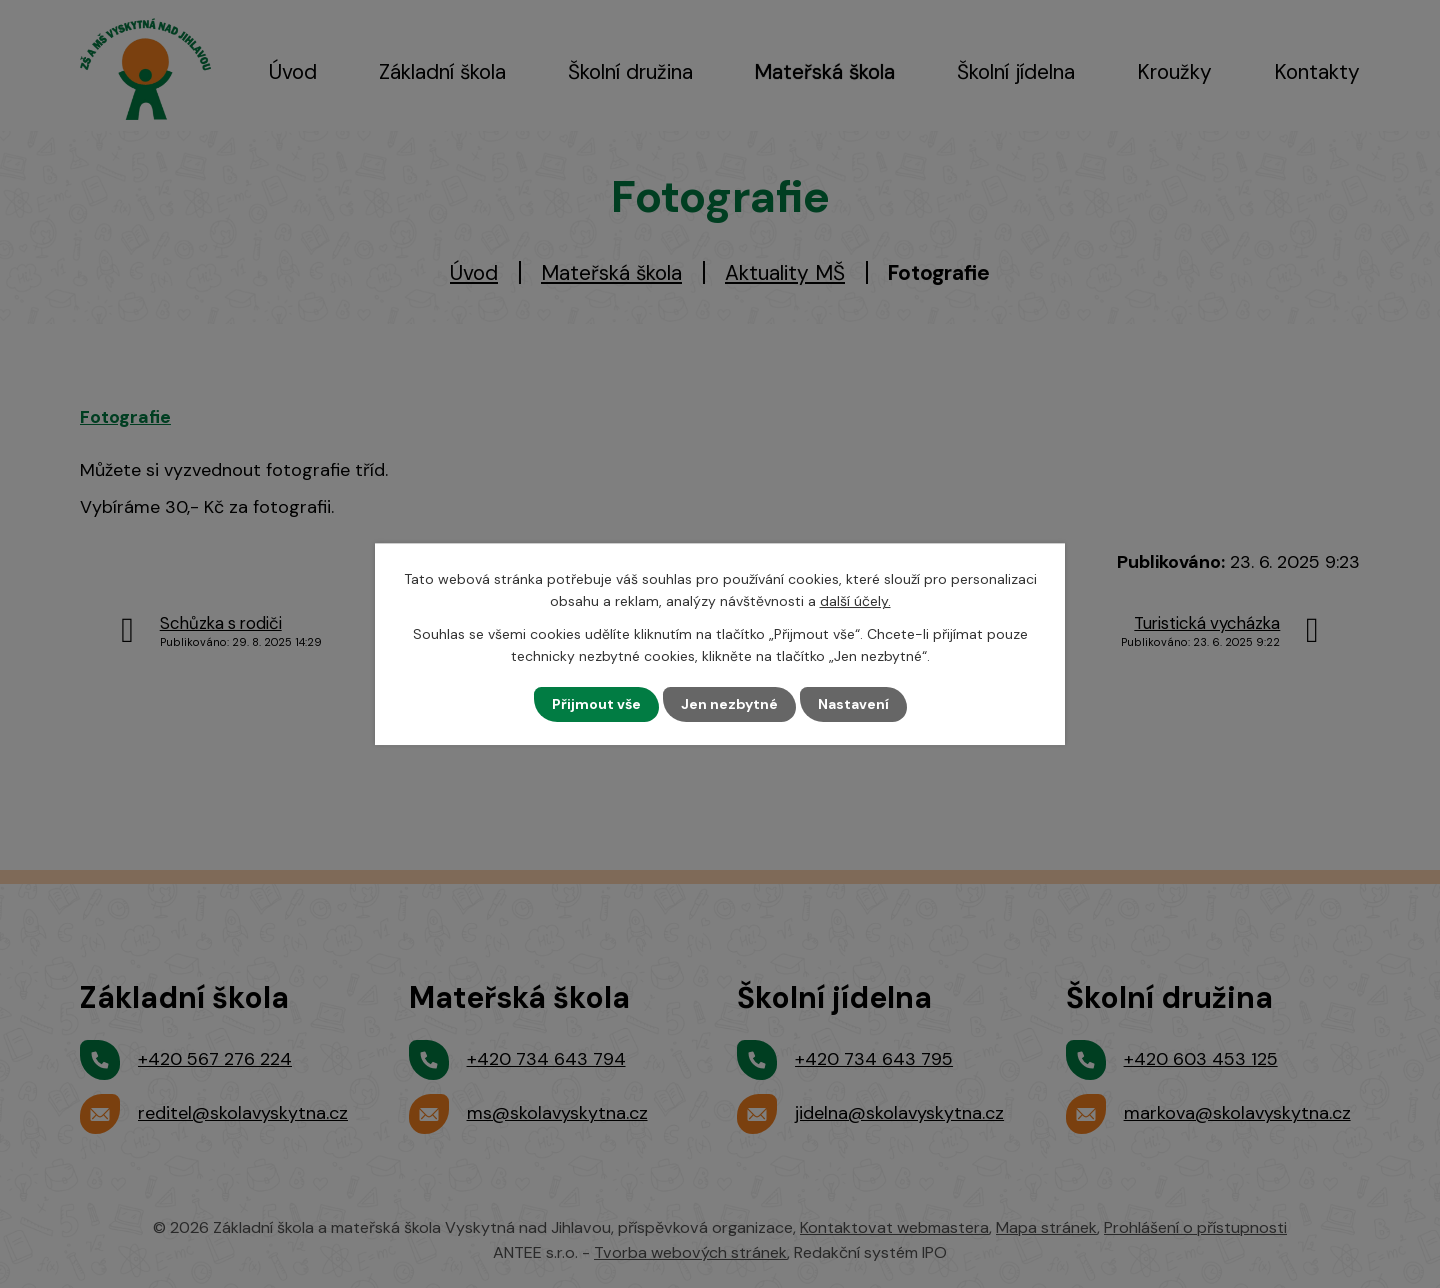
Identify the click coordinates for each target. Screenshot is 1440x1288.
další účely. (855, 601)
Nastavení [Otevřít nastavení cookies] (853, 704)
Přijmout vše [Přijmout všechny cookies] (596, 704)
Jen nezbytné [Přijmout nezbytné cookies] (729, 704)
